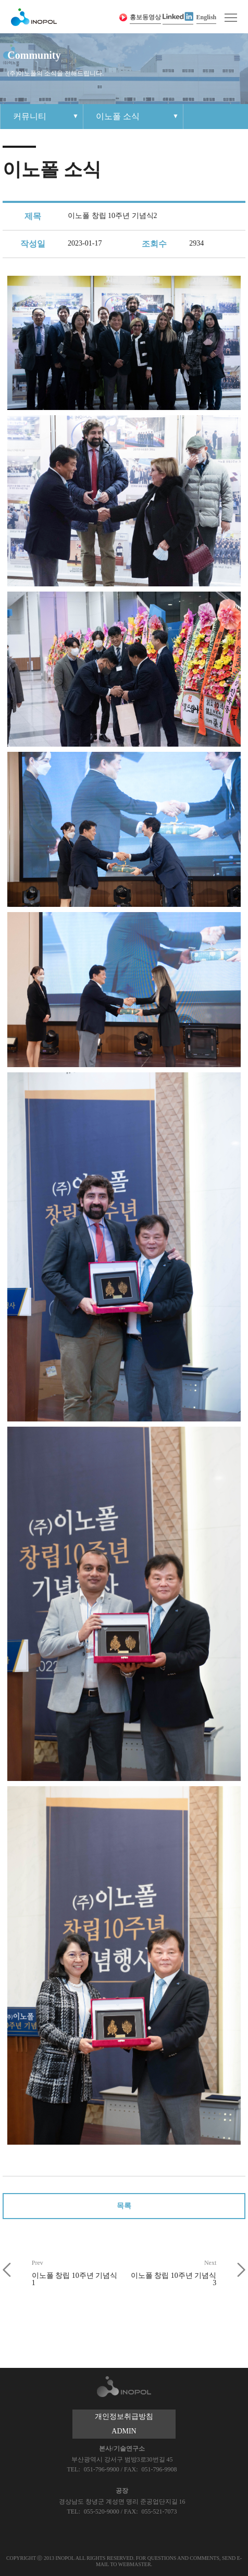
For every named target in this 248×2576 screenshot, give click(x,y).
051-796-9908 (159, 2469)
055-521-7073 (159, 2511)
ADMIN (123, 2431)
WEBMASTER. (135, 2564)
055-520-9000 (102, 2511)
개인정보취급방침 (124, 2416)
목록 (124, 2206)
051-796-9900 (102, 2469)
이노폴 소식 (118, 116)
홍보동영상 (145, 17)
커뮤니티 (29, 116)
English (206, 17)
